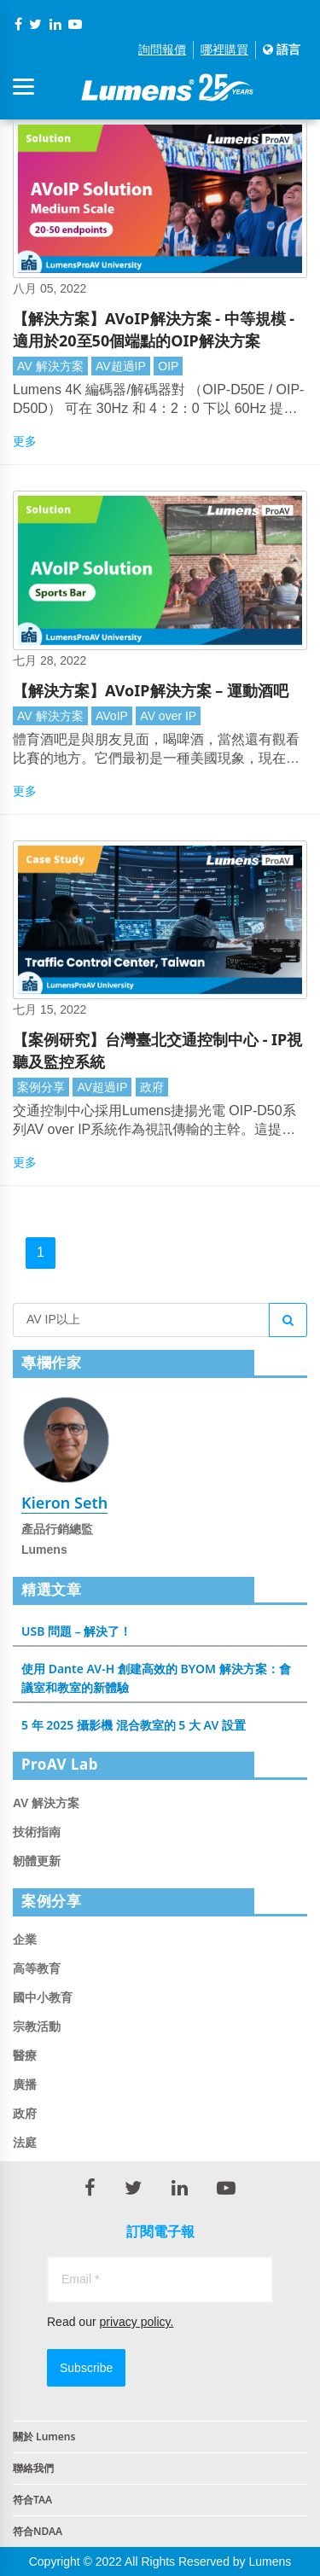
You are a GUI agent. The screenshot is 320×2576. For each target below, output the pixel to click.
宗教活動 (37, 2026)
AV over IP (168, 716)
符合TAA (32, 2499)
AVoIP (112, 716)
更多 (25, 441)
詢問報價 (162, 49)
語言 (281, 49)
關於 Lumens (44, 2436)
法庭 (25, 2142)
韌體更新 (37, 1861)
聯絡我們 (33, 2468)
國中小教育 (43, 1997)
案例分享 (41, 1087)
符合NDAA (37, 2531)
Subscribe (86, 2368)
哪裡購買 (224, 49)
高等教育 (37, 1968)
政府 (152, 1087)
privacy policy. (136, 2322)
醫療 (25, 2055)
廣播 (25, 2084)
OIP (168, 366)
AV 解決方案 (50, 366)
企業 (25, 1939)
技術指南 (37, 1832)
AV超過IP (121, 366)
